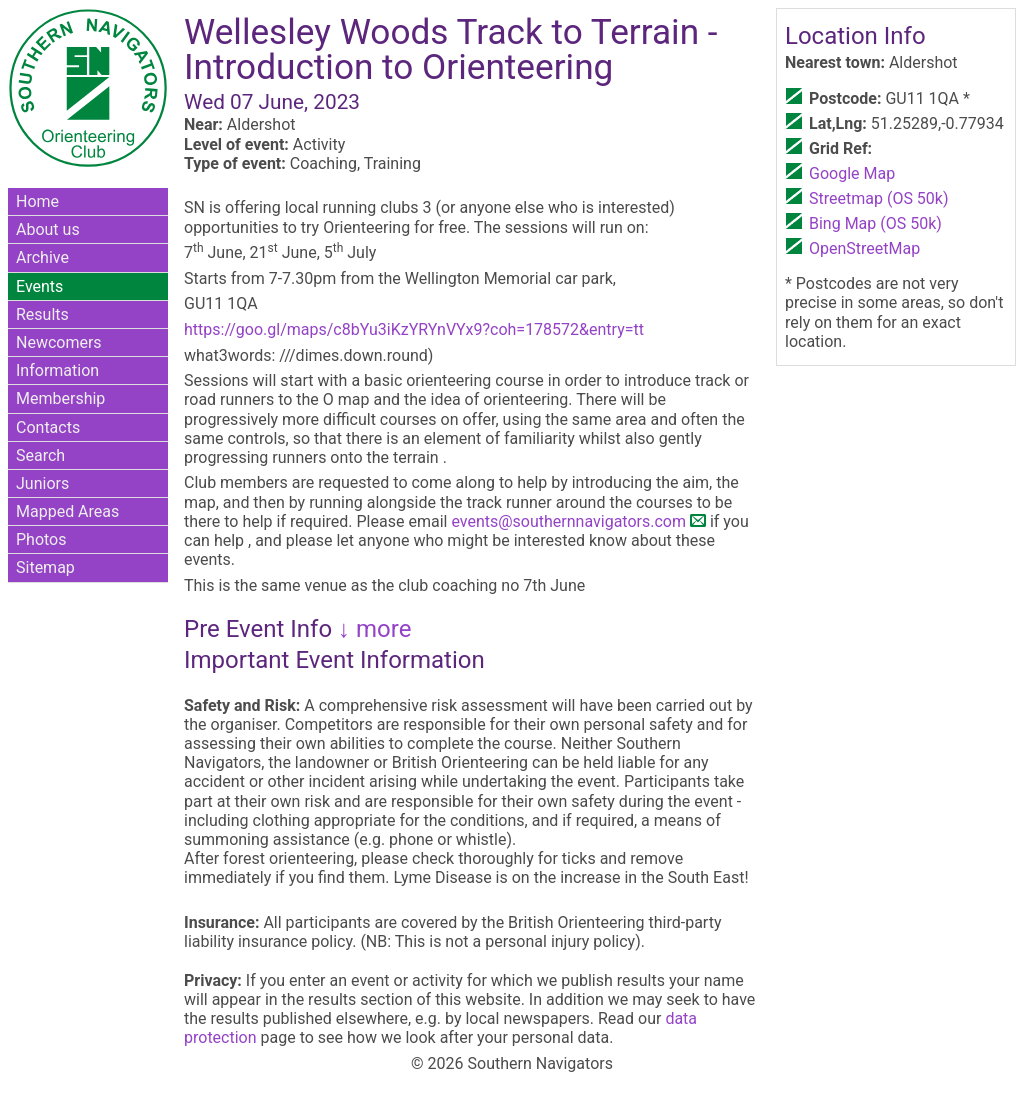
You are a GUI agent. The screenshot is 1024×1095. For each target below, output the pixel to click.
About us (48, 229)
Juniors (42, 483)
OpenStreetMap (864, 248)
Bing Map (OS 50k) (875, 223)
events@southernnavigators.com (568, 521)
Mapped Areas (67, 511)
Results (42, 314)
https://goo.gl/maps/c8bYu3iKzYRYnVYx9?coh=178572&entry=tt (414, 329)
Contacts (48, 427)
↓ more (371, 629)
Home (37, 201)
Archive (42, 257)
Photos (41, 539)
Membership (60, 398)
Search (40, 455)
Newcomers (59, 342)
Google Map (852, 173)
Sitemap (45, 567)
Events (39, 286)
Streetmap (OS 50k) (879, 198)
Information (57, 370)
